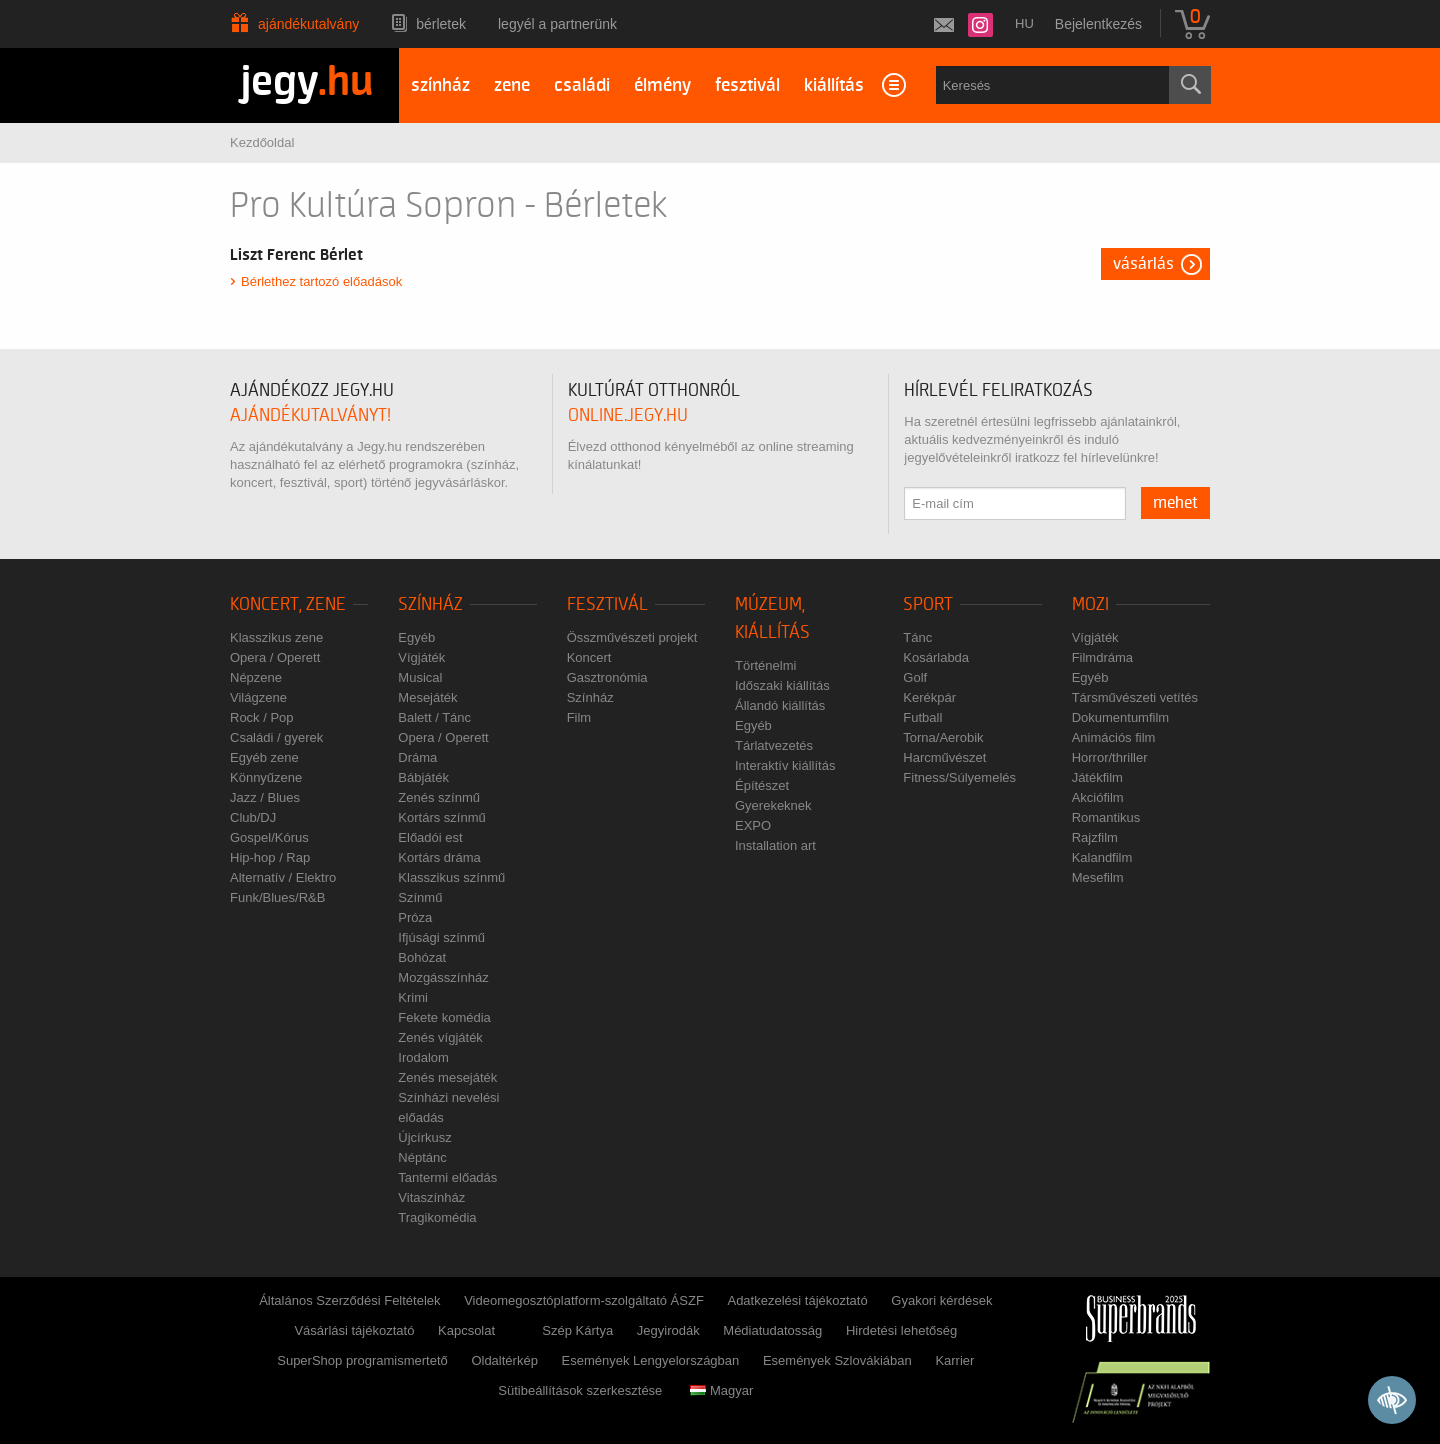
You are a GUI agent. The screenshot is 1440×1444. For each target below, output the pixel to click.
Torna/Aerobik (943, 737)
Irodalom (423, 1057)
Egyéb (416, 637)
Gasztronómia (607, 677)
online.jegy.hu (628, 415)
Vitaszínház (431, 1197)
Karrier (954, 1360)
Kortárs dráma (439, 857)
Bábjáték (423, 777)
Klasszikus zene (276, 637)
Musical (420, 677)
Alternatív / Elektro (283, 877)
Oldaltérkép (504, 1360)
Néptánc (422, 1157)
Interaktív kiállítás (785, 765)
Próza (415, 917)
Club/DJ (253, 817)
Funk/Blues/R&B (277, 897)
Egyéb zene (264, 757)
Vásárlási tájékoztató (354, 1330)
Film (579, 717)
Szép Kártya (577, 1330)
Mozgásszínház (443, 977)
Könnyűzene (266, 777)
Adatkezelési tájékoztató (797, 1300)
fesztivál (747, 85)
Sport (928, 604)
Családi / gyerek (276, 737)
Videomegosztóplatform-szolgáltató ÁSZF (584, 1300)
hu (1024, 23)
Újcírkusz (424, 1137)
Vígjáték (421, 657)
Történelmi (765, 665)
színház (440, 85)
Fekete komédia (444, 1017)
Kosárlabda (936, 657)
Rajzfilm (1095, 837)
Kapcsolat (466, 1330)
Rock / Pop (262, 717)
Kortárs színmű (441, 817)
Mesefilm (1098, 877)
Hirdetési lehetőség (901, 1330)
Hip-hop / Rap (270, 857)
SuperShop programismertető (362, 1360)
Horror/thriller (1110, 757)
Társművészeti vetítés (1135, 697)
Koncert (589, 657)
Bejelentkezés (1098, 24)
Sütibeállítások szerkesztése (580, 1390)
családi (582, 85)
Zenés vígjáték (440, 1037)
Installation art (775, 845)
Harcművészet (944, 757)
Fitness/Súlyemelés (959, 777)
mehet (1175, 503)
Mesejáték (427, 697)
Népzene (256, 677)
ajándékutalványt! (310, 415)
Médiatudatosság (772, 1330)
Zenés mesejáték (447, 1077)
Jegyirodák (668, 1330)
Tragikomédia (437, 1217)
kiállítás (834, 85)
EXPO (753, 825)
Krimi (413, 997)
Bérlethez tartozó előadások (321, 281)
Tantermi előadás (447, 1177)
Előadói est (430, 837)
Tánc (917, 637)
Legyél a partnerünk (557, 24)
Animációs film (1114, 737)
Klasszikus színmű (451, 877)
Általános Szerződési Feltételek (349, 1300)
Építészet (762, 785)
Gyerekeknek (773, 805)
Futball (922, 717)
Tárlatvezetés (774, 745)
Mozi (1090, 604)
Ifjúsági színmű (441, 937)
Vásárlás (1143, 264)
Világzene (258, 697)
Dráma (417, 757)
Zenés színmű (439, 797)
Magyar (721, 1390)
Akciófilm (1098, 797)
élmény (662, 85)
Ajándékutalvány (308, 24)
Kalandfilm (1102, 857)
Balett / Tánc (434, 717)
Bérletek (441, 24)
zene (512, 85)
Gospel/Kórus (269, 837)
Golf (915, 677)
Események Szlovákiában (837, 1360)
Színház (430, 604)
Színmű (420, 897)
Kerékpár (929, 697)
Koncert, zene (288, 604)
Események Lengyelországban (651, 1360)
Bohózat (422, 957)
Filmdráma (1102, 657)
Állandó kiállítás (780, 705)
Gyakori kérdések (941, 1300)
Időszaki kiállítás (782, 685)
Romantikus (1106, 817)
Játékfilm (1097, 777)
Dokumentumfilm (1121, 717)
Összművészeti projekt (632, 637)
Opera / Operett (275, 657)
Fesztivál (607, 604)
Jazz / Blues (265, 797)
